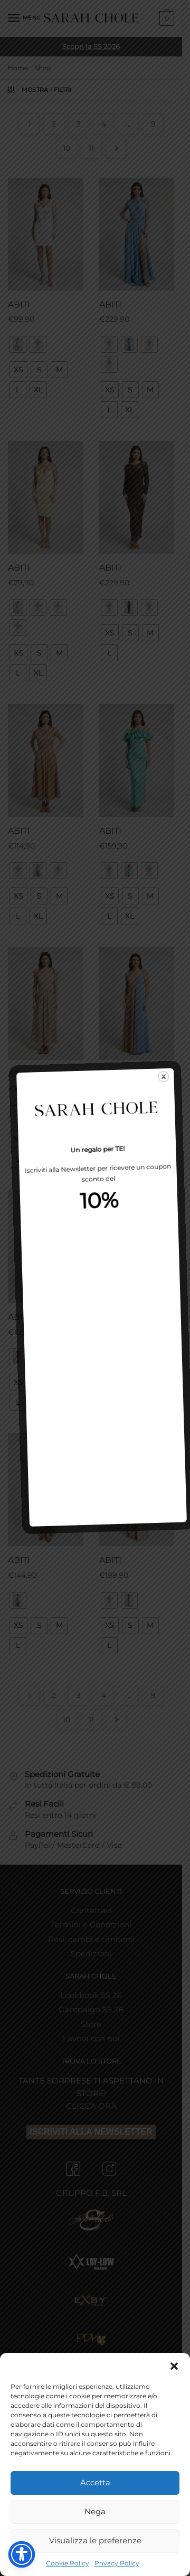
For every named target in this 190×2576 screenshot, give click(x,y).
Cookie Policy (67, 2563)
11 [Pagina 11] (91, 148)
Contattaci (91, 1910)
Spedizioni (91, 1953)
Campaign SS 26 (91, 2009)
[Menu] (24, 18)
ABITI (19, 305)
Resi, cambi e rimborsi (91, 1939)
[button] (174, 2366)
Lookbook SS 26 (91, 1995)
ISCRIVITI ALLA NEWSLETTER (91, 2131)
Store (91, 2024)
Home (18, 68)
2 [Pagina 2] (54, 124)
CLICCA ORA (91, 2106)
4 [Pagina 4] (103, 124)
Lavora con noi (91, 2038)
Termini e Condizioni (91, 1924)
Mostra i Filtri (39, 89)
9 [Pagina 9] (153, 124)
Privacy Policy (116, 2563)
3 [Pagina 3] (79, 124)
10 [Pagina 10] (66, 148)
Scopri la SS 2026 (91, 46)
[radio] (18, 344)
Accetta (95, 2482)
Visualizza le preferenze (95, 2540)
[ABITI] (45, 234)
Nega (95, 2511)
